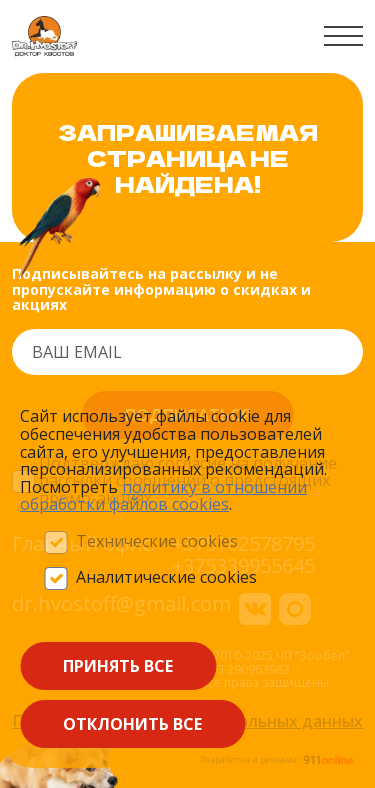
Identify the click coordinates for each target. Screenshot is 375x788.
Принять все (118, 666)
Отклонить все (132, 724)
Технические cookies (157, 542)
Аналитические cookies (166, 578)
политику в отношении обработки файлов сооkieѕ (163, 496)
